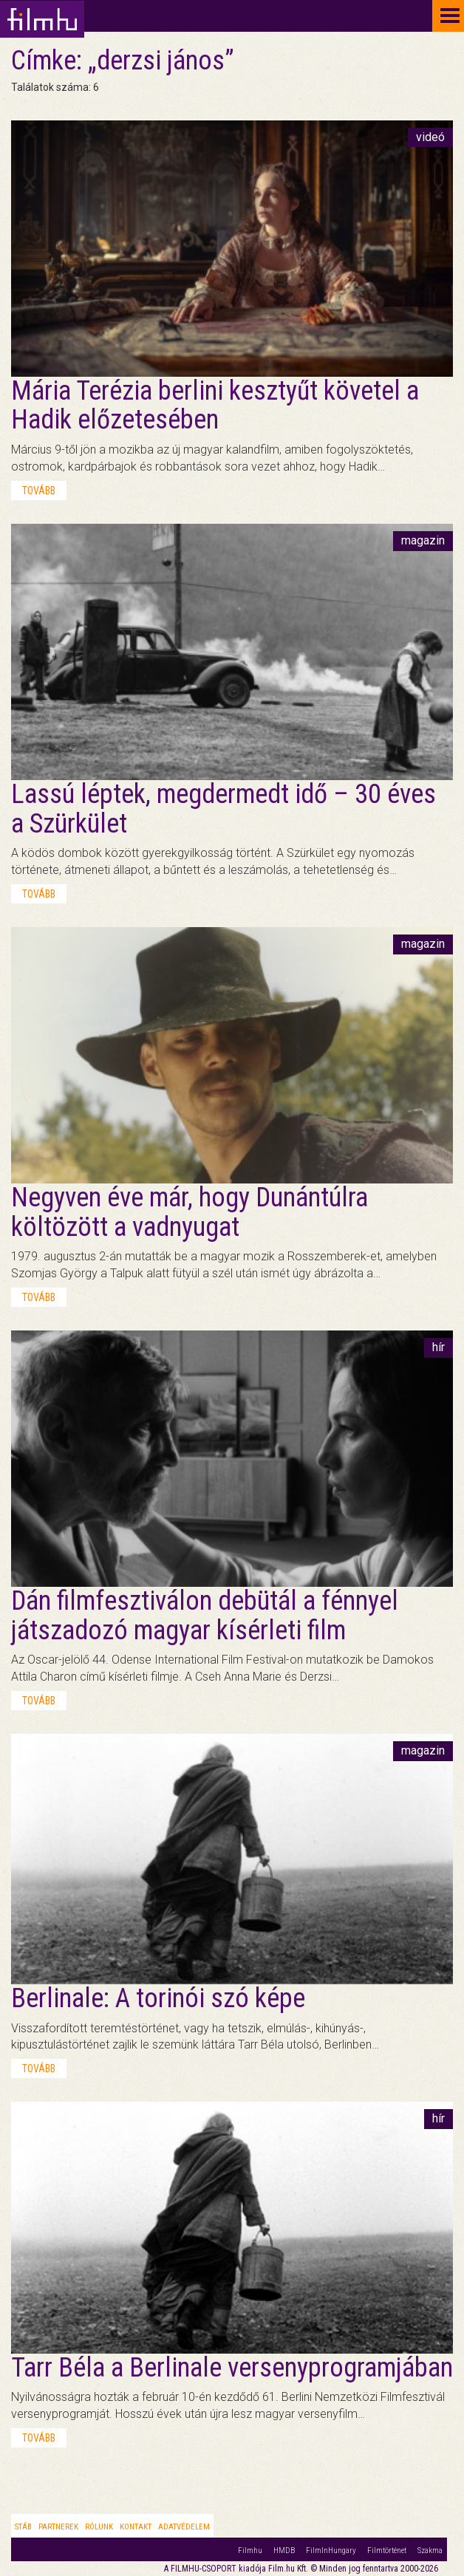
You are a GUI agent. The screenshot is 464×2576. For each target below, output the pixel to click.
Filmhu (250, 2550)
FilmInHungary (331, 2550)
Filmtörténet (386, 2550)
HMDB (284, 2550)
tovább (38, 490)
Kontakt (135, 2527)
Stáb (23, 2527)
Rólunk (99, 2527)
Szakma (430, 2550)
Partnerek (58, 2527)
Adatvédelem (184, 2527)
